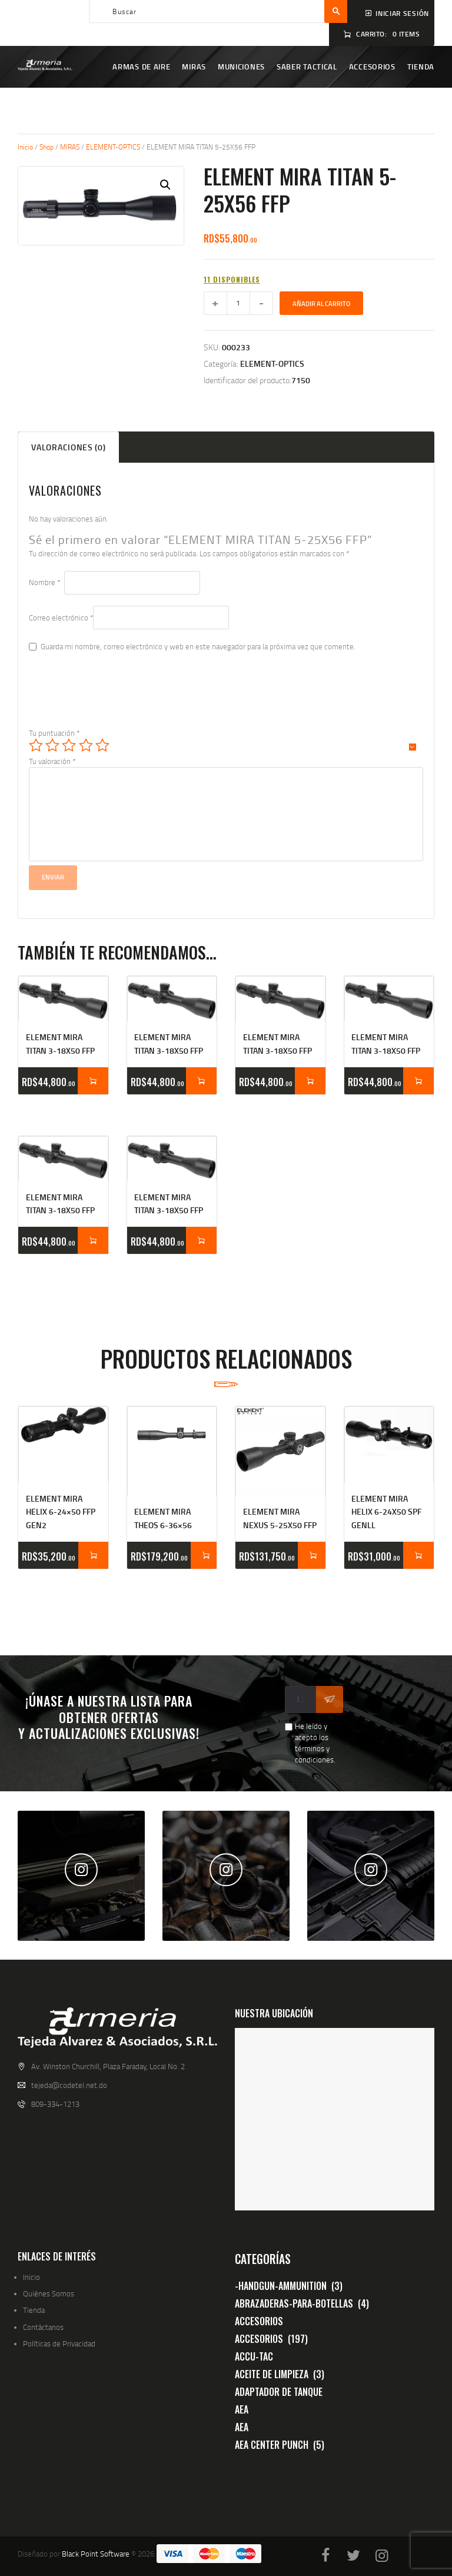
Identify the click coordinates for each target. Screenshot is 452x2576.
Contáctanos (43, 2327)
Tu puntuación (54, 733)
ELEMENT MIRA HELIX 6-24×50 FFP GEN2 (60, 1512)
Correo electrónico (61, 617)
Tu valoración (52, 761)
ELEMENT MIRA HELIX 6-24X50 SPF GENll (386, 1512)
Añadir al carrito (321, 303)
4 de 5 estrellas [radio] (86, 745)
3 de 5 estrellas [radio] (69, 745)
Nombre (44, 582)
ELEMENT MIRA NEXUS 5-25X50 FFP (280, 1518)
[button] (165, 184)
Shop (46, 147)
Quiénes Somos (48, 2293)
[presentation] (118, 699)
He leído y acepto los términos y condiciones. (315, 1743)
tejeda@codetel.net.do (69, 2085)
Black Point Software (95, 2553)
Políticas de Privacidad (59, 2343)
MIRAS (69, 147)
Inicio (25, 147)
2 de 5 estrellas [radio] (52, 745)
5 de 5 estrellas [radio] (102, 745)
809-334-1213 (55, 2104)
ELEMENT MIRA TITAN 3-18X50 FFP (60, 1043)
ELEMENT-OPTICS (113, 147)
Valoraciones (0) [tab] (68, 447)
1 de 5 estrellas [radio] (36, 745)
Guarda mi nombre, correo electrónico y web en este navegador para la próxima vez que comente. (198, 646)
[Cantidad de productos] (238, 303)
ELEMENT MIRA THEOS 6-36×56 (163, 1518)
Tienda (34, 2310)
